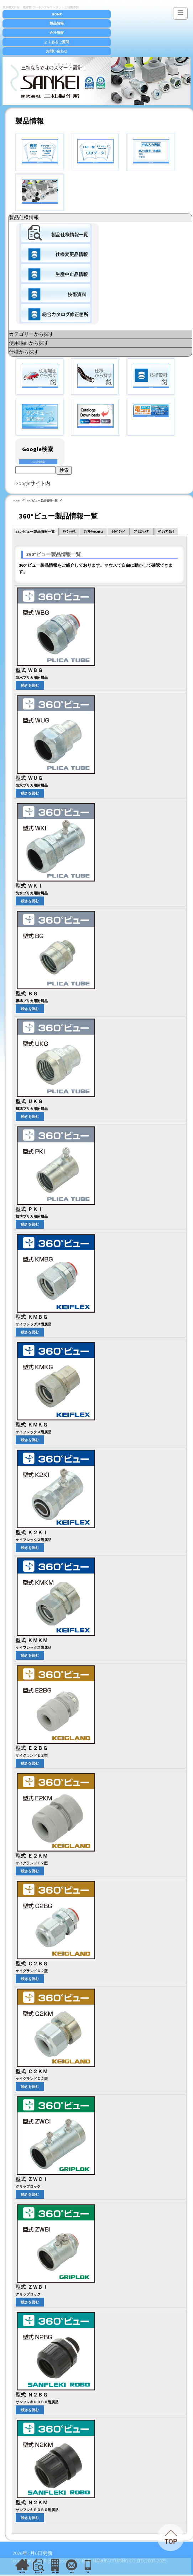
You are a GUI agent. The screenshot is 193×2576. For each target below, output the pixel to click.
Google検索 (38, 462)
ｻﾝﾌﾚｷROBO (93, 532)
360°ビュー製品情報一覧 (42, 500)
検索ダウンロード (40, 151)
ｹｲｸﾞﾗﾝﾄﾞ (118, 532)
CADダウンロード (95, 151)
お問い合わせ (56, 51)
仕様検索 (95, 376)
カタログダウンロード (95, 416)
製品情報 (56, 23)
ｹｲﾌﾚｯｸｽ (69, 532)
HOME (57, 14)
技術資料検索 (151, 376)
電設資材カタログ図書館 (151, 410)
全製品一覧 (40, 191)
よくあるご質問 (56, 42)
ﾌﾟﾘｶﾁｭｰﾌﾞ (142, 532)
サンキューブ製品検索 (40, 416)
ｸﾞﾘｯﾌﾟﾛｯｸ (166, 532)
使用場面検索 (40, 376)
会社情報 (56, 32)
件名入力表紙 (151, 151)
